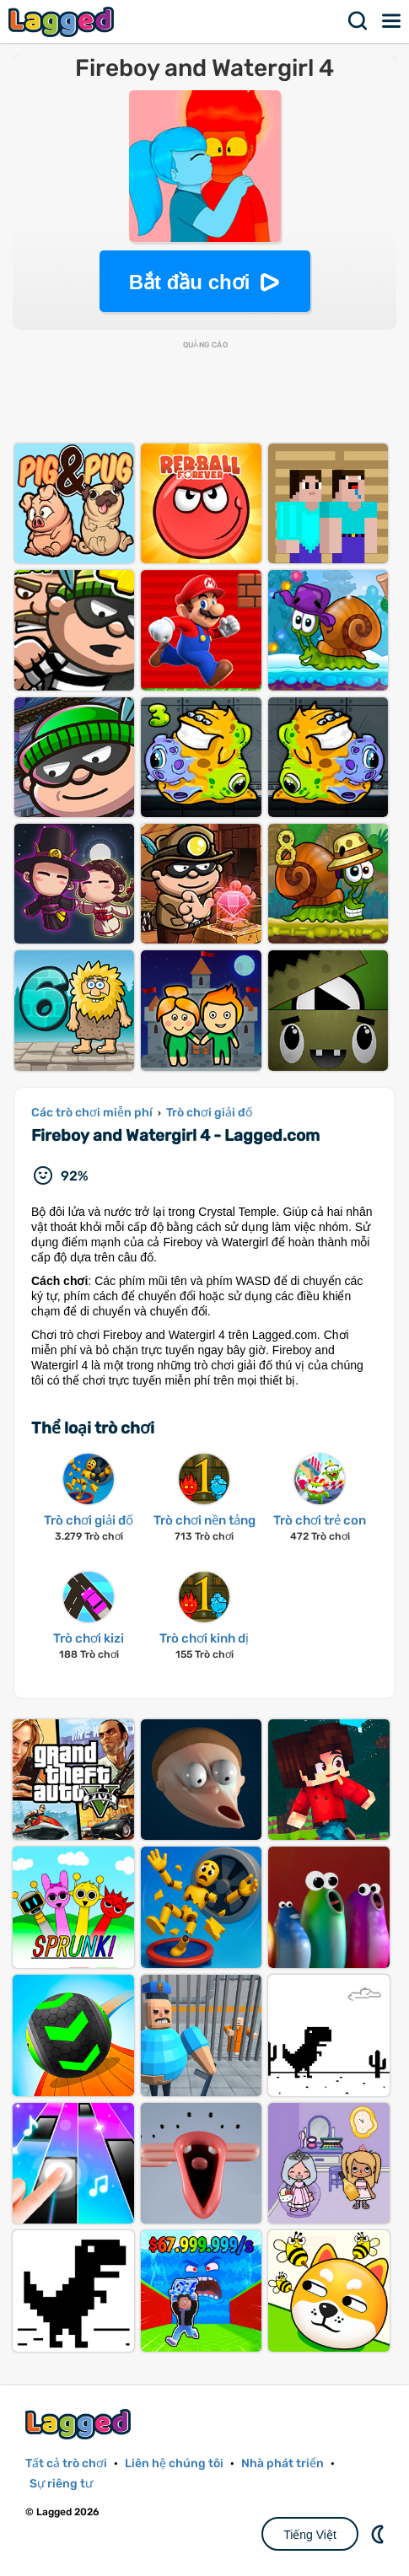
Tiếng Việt (309, 2534)
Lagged (63, 21)
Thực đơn (392, 21)
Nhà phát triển (282, 2463)
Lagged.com (80, 2423)
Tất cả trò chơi (66, 2463)
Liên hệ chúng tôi (174, 2463)
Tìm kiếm (358, 21)
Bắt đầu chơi (189, 282)
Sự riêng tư (61, 2484)
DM (379, 2534)
